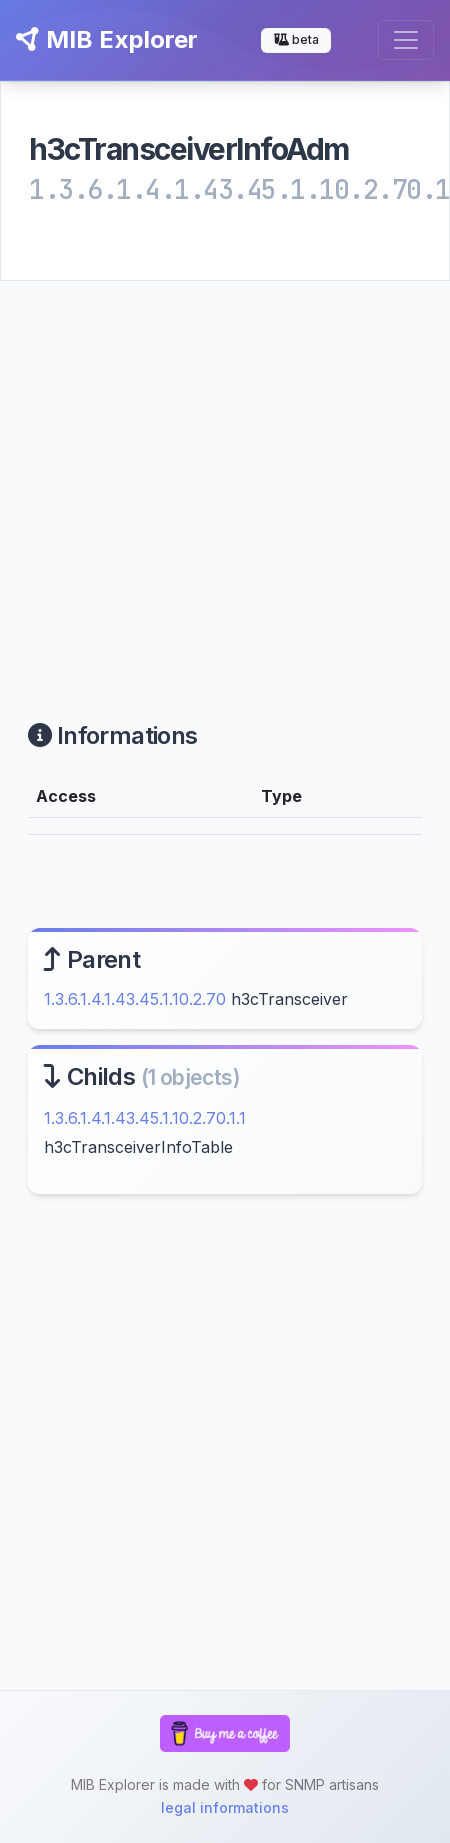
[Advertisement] (187, 476)
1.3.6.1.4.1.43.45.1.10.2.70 (135, 999)
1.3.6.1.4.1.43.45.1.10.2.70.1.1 (145, 1118)
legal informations (225, 1807)
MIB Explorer (107, 39)
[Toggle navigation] (406, 40)
